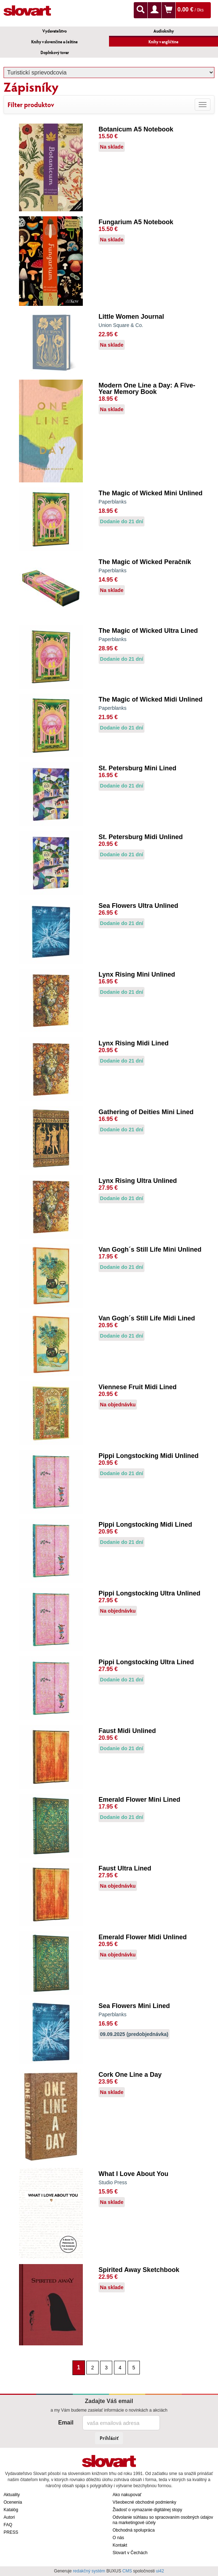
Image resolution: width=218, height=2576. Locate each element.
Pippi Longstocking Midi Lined (145, 1524)
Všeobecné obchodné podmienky (144, 2502)
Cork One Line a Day (130, 2074)
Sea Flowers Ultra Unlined (138, 905)
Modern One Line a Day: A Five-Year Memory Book (147, 388)
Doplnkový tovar (55, 52)
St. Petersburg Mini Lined (137, 768)
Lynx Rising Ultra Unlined (138, 1180)
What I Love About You (134, 2173)
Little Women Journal (131, 316)
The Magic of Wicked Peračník (145, 561)
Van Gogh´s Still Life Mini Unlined (150, 1249)
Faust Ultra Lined (125, 1868)
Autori (9, 2517)
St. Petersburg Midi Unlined (141, 837)
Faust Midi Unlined (127, 1730)
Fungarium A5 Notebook (136, 222)
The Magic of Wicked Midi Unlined (151, 699)
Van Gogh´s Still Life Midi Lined (147, 1318)
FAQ (8, 2524)
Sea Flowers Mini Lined (134, 2005)
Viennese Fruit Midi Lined (138, 1387)
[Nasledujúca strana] (143, 2367)
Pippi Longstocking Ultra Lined (146, 1662)
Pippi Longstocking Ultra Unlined (149, 1593)
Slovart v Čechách (130, 2552)
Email (66, 2422)
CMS (127, 2570)
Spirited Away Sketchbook (139, 2269)
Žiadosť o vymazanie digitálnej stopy (147, 2509)
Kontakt (120, 2545)
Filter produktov (31, 104)
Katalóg (11, 2509)
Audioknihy (163, 31)
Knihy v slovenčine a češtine (54, 41)
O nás (118, 2537)
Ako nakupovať (127, 2494)
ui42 (160, 2570)
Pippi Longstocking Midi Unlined (149, 1455)
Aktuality (12, 2494)
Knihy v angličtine (163, 41)
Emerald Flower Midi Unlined (143, 1937)
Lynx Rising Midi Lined (134, 1043)
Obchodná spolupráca (134, 2530)
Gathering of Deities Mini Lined (146, 1112)
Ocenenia (13, 2502)
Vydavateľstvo (54, 31)
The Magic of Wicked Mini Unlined (151, 493)
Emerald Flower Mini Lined (139, 1799)
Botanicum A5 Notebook (136, 129)
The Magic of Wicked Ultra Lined (148, 630)
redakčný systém (89, 2570)
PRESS (11, 2532)
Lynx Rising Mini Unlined (137, 974)
